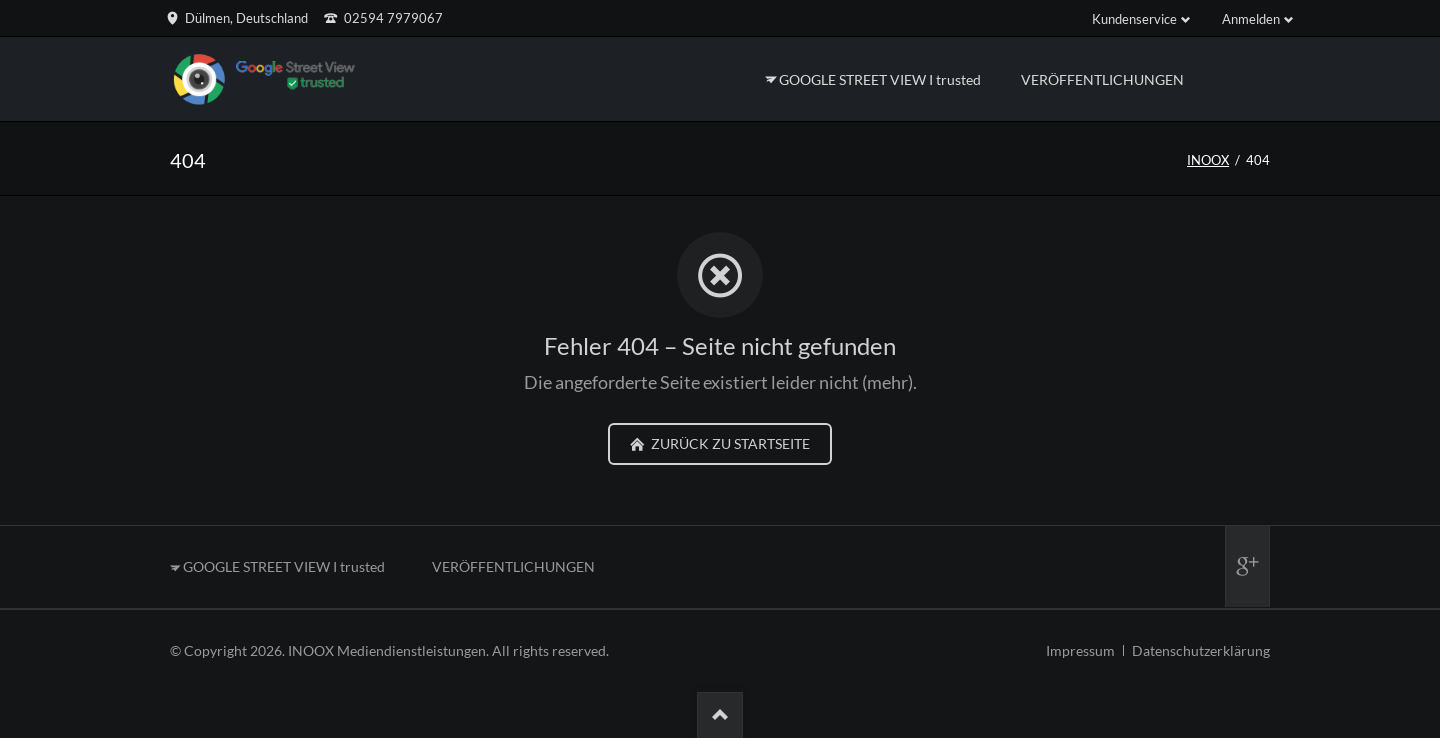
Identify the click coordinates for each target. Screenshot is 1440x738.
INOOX (1208, 160)
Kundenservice (1134, 19)
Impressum (1080, 650)
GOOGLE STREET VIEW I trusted (284, 566)
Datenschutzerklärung (1201, 650)
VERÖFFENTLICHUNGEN (513, 566)
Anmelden (1251, 19)
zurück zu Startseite (729, 443)
